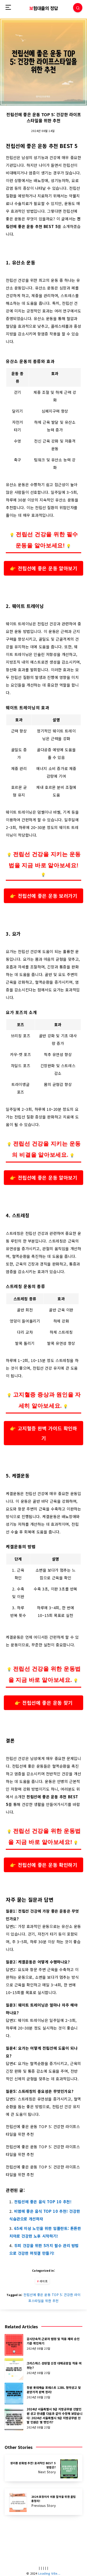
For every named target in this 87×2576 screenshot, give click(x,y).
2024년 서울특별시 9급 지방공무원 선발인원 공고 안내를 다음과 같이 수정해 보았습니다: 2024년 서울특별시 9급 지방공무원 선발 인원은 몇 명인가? (54, 2416)
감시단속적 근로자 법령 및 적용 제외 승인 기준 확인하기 (53, 2341)
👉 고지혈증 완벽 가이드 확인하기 (43, 1433)
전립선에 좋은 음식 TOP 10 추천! (43, 2201)
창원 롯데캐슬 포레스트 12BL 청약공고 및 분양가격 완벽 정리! (54, 2389)
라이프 (44, 2281)
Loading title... (49, 2573)
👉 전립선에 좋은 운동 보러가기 (43, 895)
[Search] (77, 7)
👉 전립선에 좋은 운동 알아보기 (43, 568)
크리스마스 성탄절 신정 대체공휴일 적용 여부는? (54, 2365)
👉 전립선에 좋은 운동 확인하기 (43, 1864)
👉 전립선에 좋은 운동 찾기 (44, 1702)
